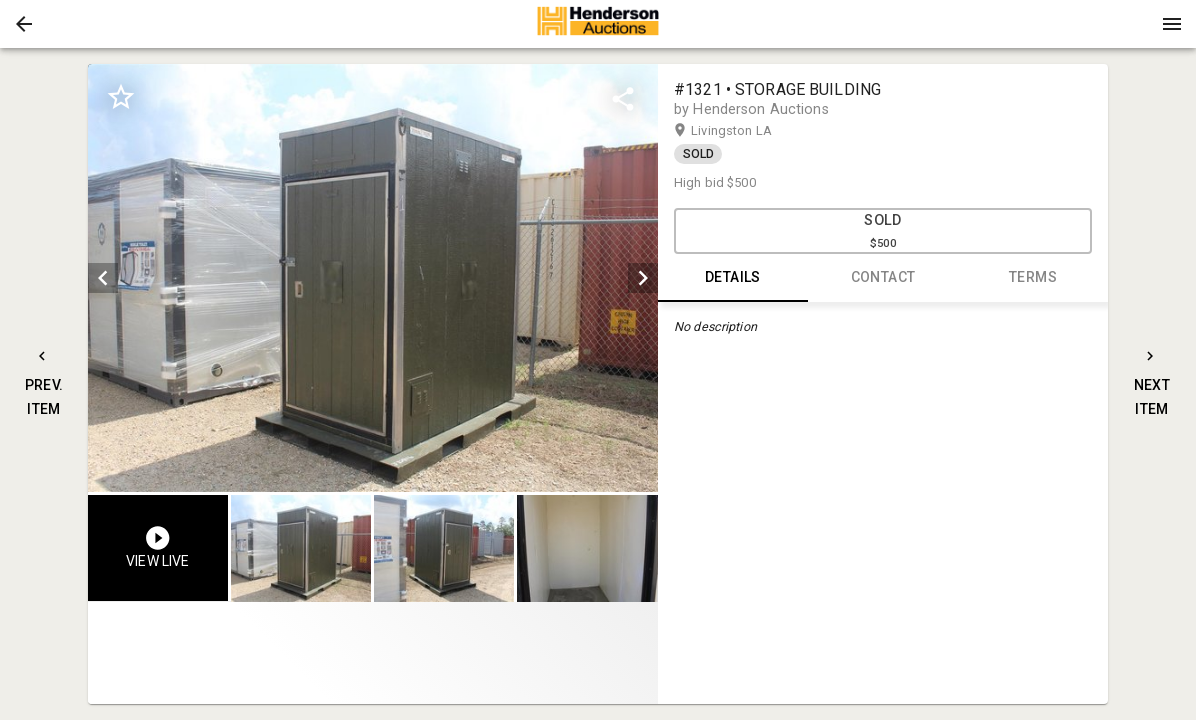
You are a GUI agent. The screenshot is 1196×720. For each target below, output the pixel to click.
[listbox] (373, 278)
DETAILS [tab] (733, 278)
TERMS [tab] (1033, 278)
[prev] (103, 278)
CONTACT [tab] (883, 278)
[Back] (24, 24)
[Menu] (1172, 24)
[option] (373, 278)
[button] (24, 24)
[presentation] (598, 24)
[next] (643, 278)
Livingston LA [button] (751, 131)
